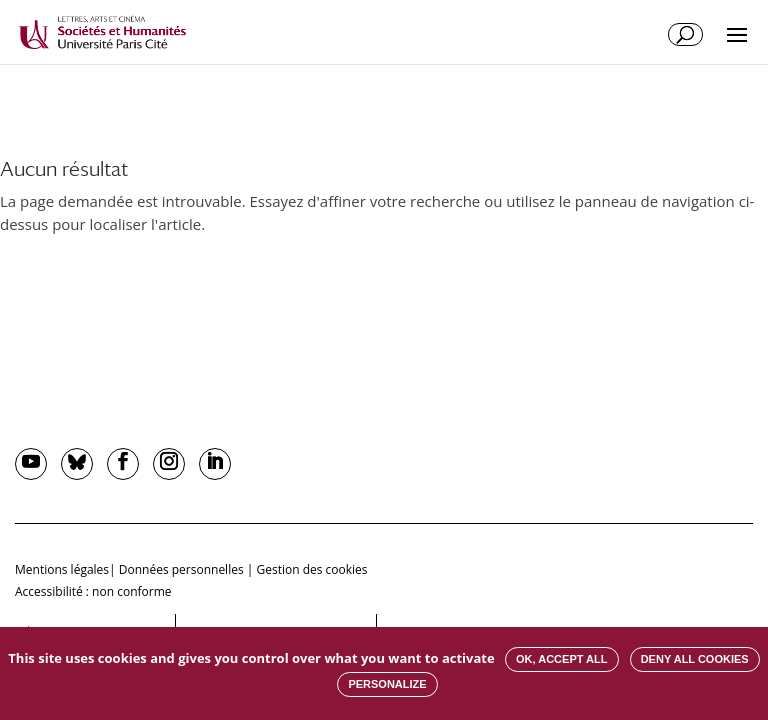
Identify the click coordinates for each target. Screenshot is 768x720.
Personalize (387, 684)
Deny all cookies (695, 659)
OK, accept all (561, 659)
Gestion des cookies (311, 569)
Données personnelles (181, 569)
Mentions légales (62, 569)
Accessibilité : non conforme (93, 591)
